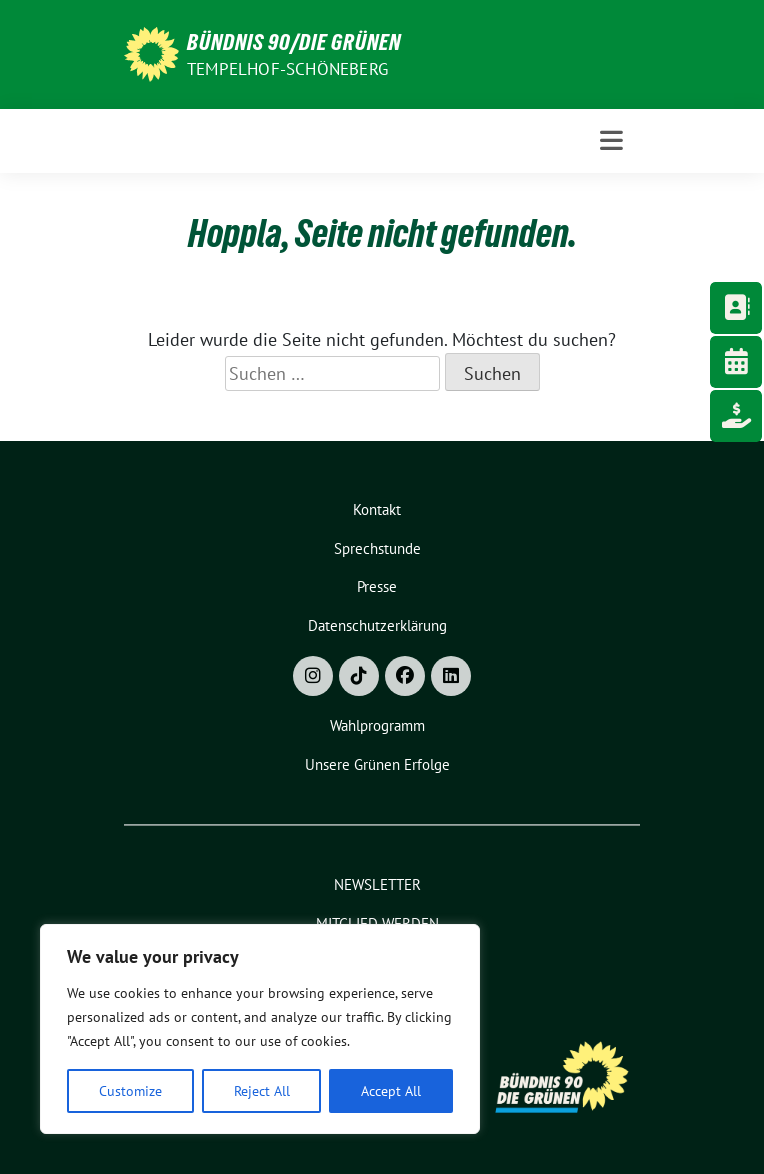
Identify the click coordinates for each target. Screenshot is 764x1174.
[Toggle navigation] (611, 140)
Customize (130, 1091)
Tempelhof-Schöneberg (287, 69)
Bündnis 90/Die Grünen (294, 42)
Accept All (391, 1091)
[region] (260, 1029)
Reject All (262, 1091)
